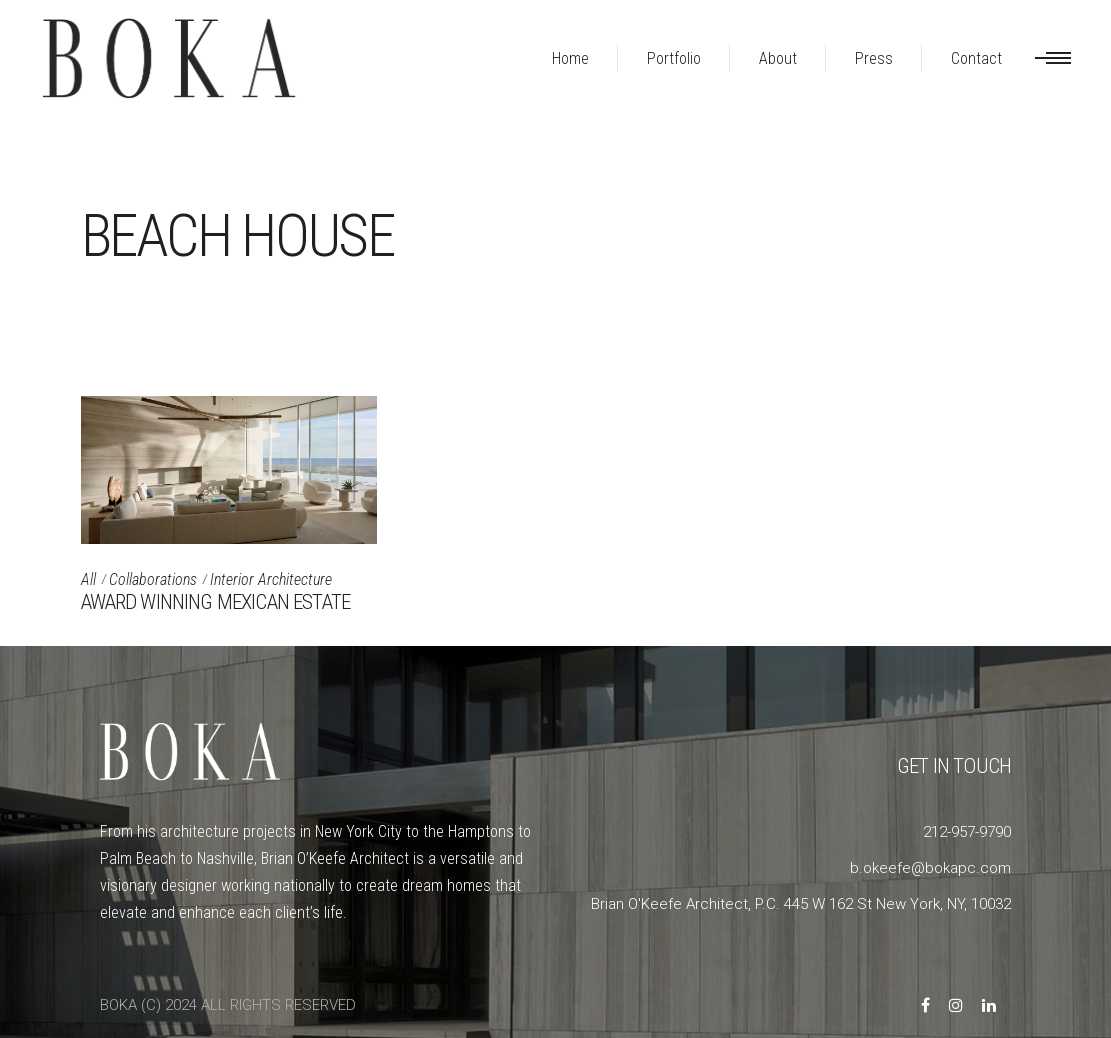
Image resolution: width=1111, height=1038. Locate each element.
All (88, 579)
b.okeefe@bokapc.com (930, 868)
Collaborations (153, 579)
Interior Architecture (271, 579)
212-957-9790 (967, 832)
